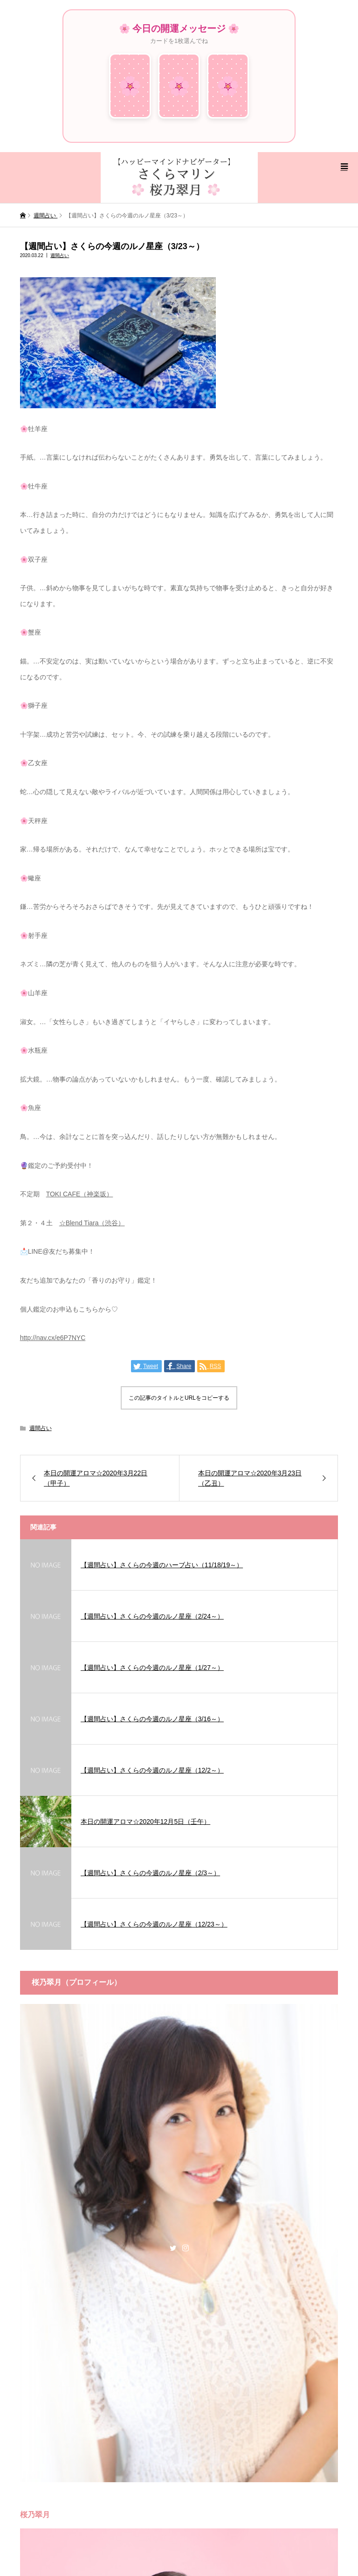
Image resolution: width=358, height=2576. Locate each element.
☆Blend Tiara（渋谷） (92, 1223)
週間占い (59, 255)
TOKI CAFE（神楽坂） (79, 1194)
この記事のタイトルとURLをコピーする (179, 1398)
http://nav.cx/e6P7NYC (53, 1337)
